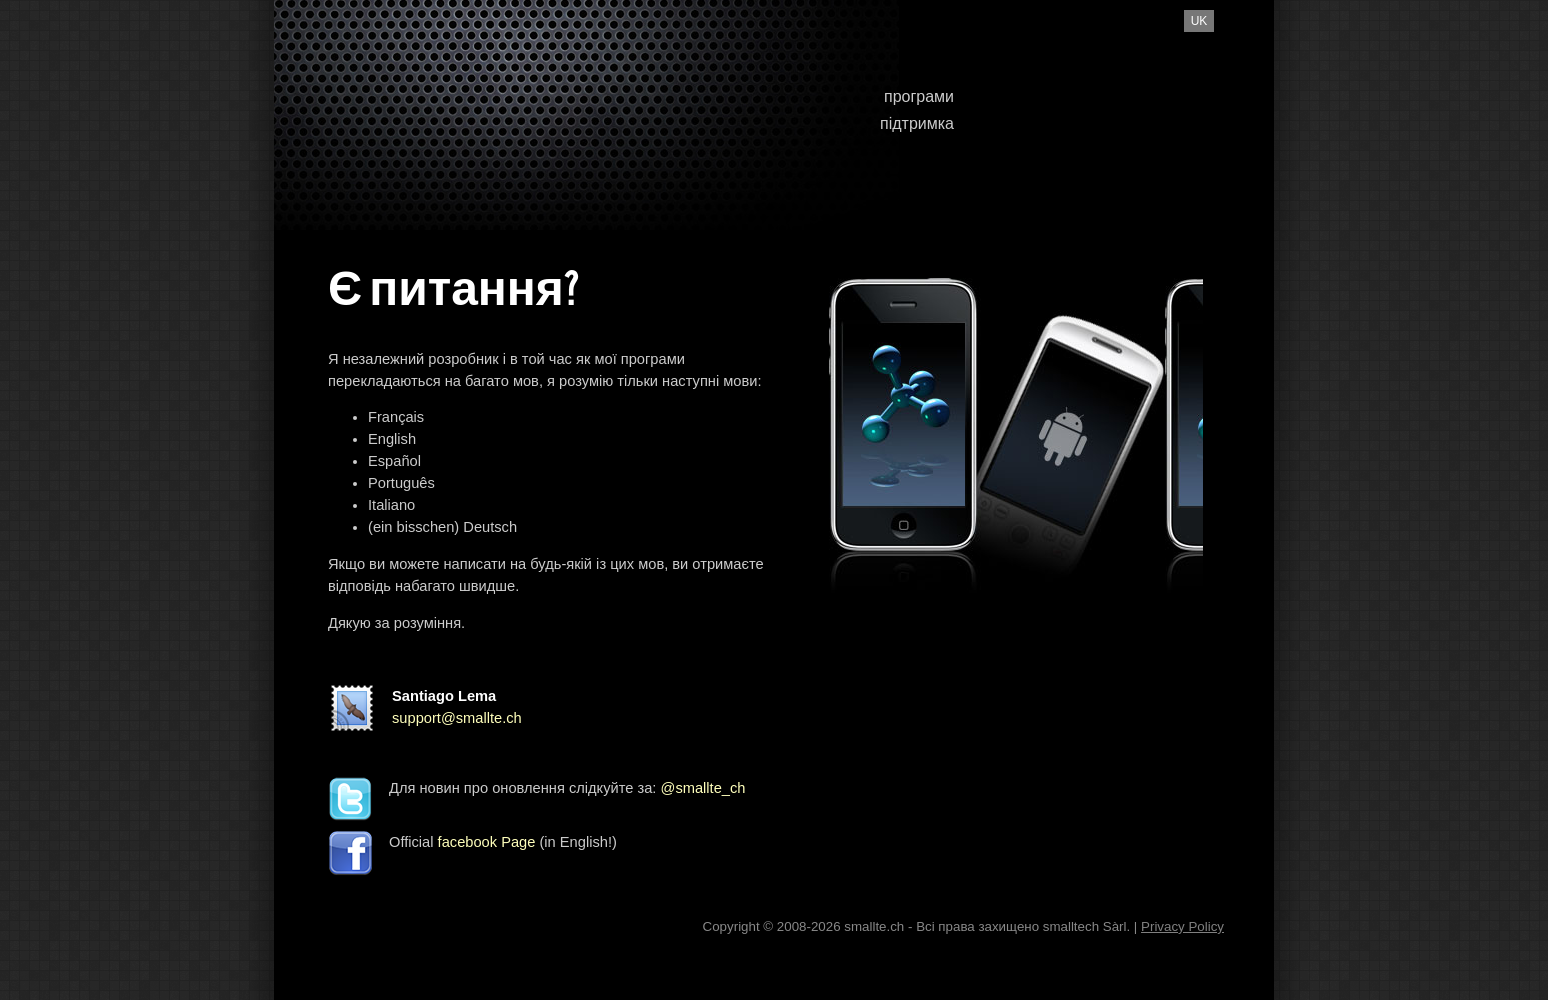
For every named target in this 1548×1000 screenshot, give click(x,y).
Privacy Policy (1182, 926)
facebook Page (487, 842)
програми (919, 96)
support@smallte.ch (457, 718)
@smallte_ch (703, 788)
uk (1199, 21)
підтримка (917, 123)
